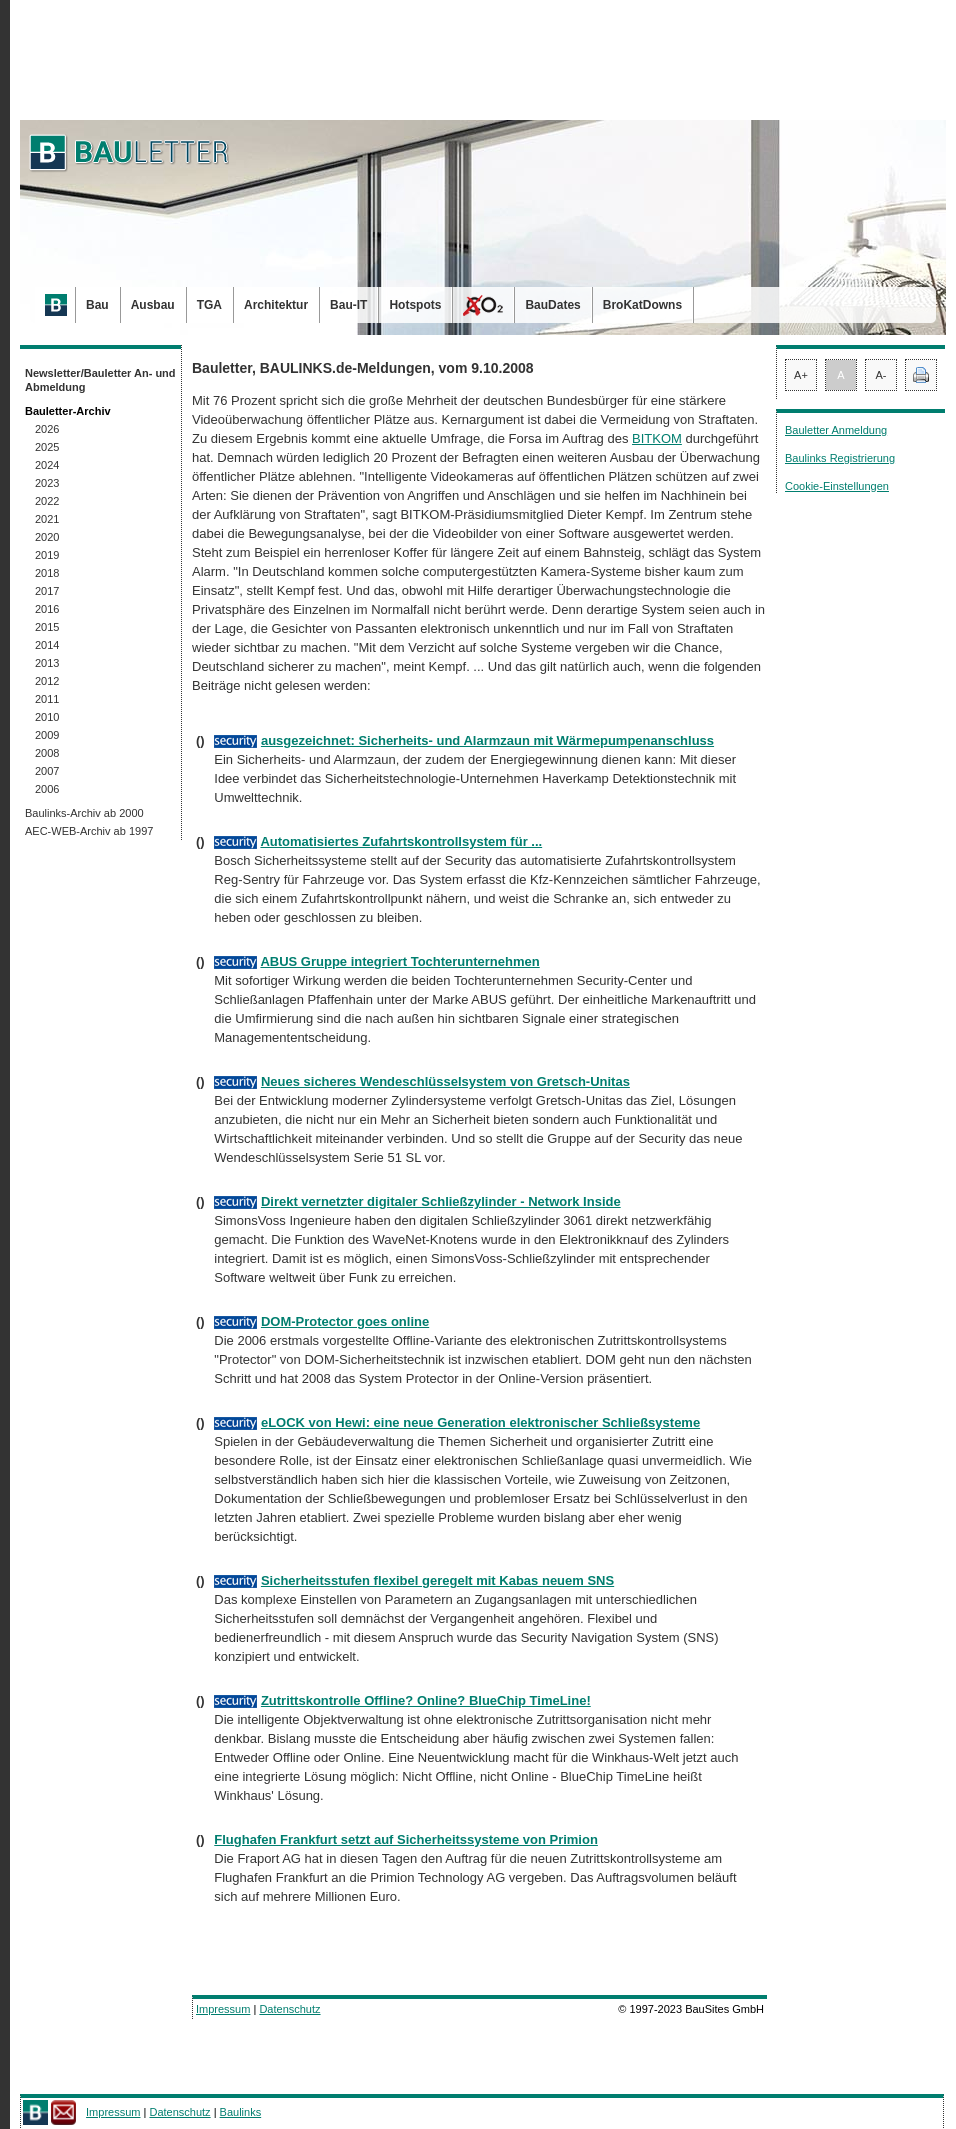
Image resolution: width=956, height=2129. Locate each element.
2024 (47, 465)
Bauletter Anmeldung (836, 430)
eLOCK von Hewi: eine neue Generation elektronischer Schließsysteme (480, 1422)
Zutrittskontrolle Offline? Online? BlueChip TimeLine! (426, 1700)
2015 (47, 627)
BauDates (552, 305)
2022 (47, 501)
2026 (47, 429)
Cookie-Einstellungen (837, 486)
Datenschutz (289, 2009)
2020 (47, 537)
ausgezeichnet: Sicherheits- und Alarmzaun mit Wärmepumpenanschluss (487, 740)
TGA (209, 305)
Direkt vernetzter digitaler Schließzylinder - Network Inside (441, 1201)
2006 (47, 789)
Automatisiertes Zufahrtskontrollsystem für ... (401, 841)
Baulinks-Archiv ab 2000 (84, 813)
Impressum (223, 2009)
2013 (47, 663)
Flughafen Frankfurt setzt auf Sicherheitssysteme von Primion (406, 1839)
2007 (47, 771)
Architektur (276, 305)
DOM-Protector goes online (345, 1321)
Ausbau (153, 305)
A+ (801, 375)
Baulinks (241, 2112)
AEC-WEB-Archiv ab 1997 (89, 831)
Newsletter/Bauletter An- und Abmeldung (100, 380)
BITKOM (657, 438)
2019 (47, 555)
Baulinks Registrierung (840, 458)
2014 (47, 645)
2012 (47, 681)
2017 (47, 591)
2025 (47, 447)
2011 (47, 699)
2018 (47, 573)
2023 (47, 483)
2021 (47, 519)
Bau (97, 305)
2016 (47, 609)
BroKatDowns (642, 305)
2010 (47, 717)
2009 (47, 735)
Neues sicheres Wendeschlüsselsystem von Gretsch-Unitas (445, 1081)
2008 (47, 753)
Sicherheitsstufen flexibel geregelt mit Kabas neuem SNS (437, 1580)
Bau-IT (348, 305)
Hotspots (415, 305)
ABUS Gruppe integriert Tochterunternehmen (399, 961)
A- (881, 375)
